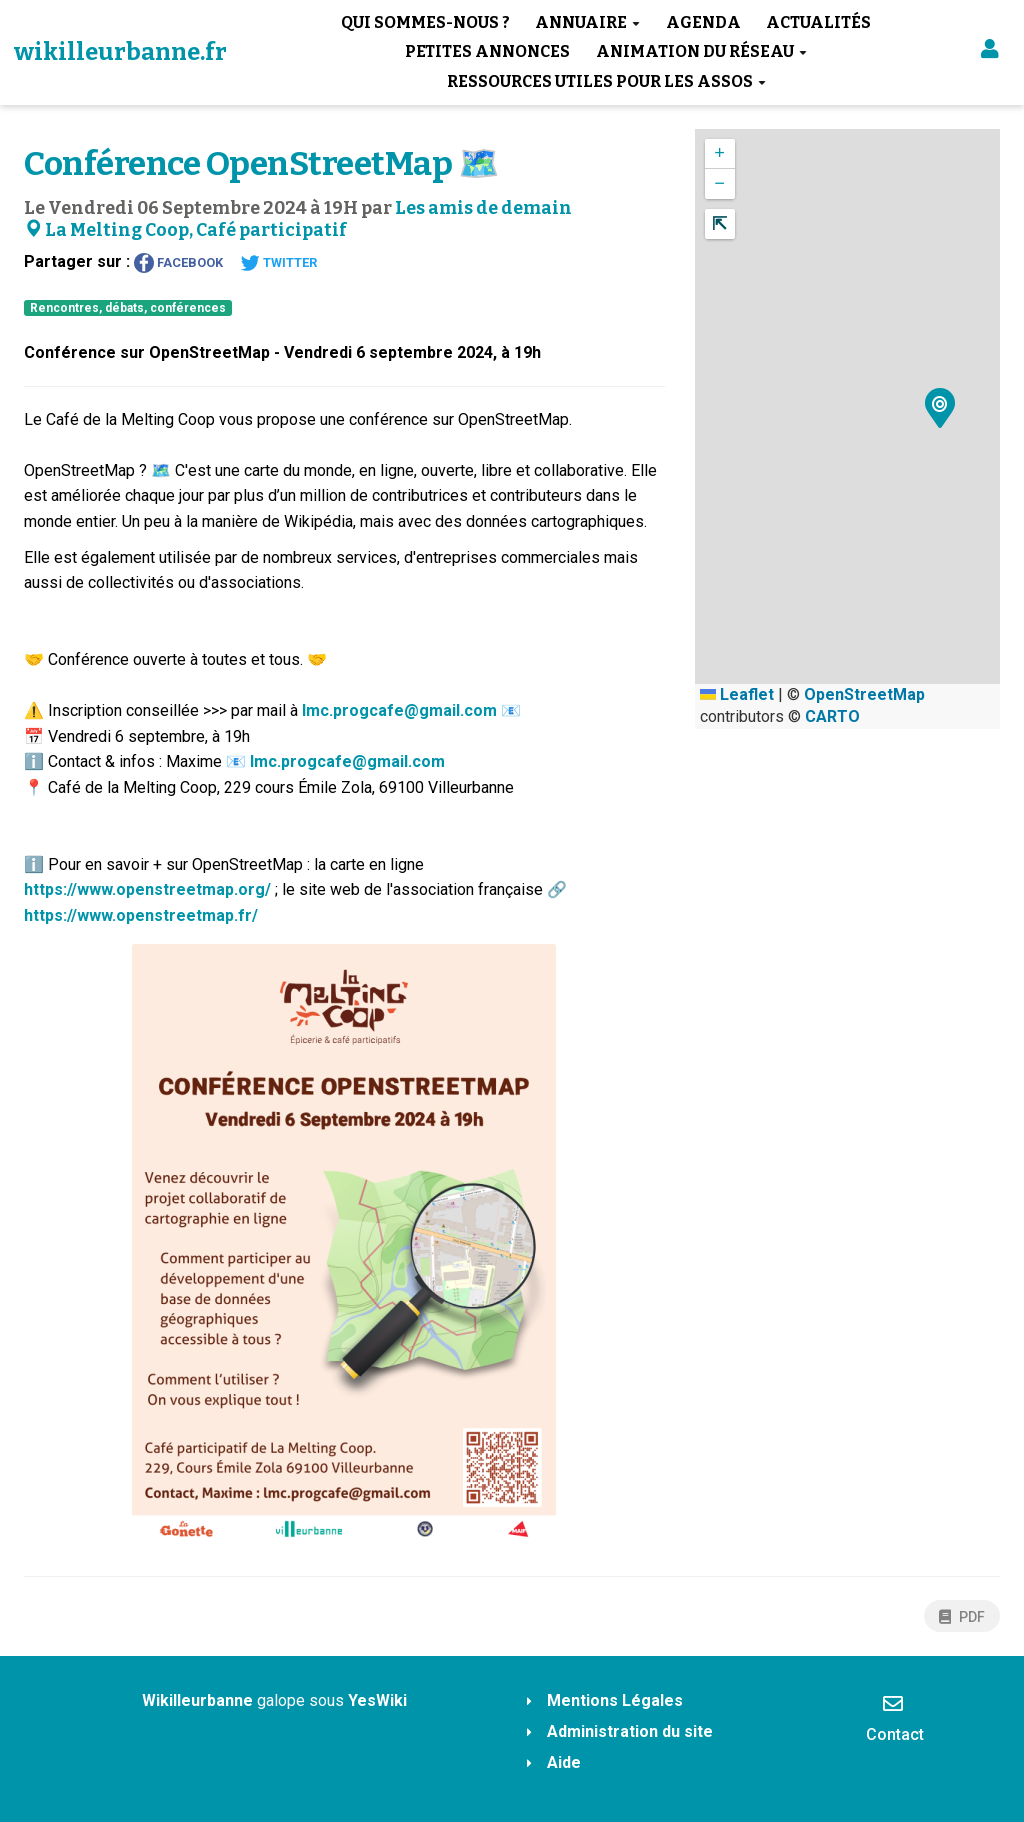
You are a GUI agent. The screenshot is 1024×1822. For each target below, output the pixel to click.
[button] (990, 52)
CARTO (832, 716)
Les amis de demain (483, 208)
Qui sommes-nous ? (425, 22)
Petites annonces (487, 51)
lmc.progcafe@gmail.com (399, 710)
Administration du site (630, 1731)
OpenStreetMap (864, 694)
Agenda (703, 22)
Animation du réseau (701, 51)
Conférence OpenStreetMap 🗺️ (261, 164)
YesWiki (377, 1700)
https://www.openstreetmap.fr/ (141, 915)
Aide (564, 1762)
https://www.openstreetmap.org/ (147, 889)
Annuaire (587, 22)
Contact (895, 1718)
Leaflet (737, 694)
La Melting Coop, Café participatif (185, 230)
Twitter (278, 263)
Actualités (818, 22)
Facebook (178, 263)
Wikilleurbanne (197, 1700)
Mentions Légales (615, 1700)
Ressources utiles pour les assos (606, 81)
